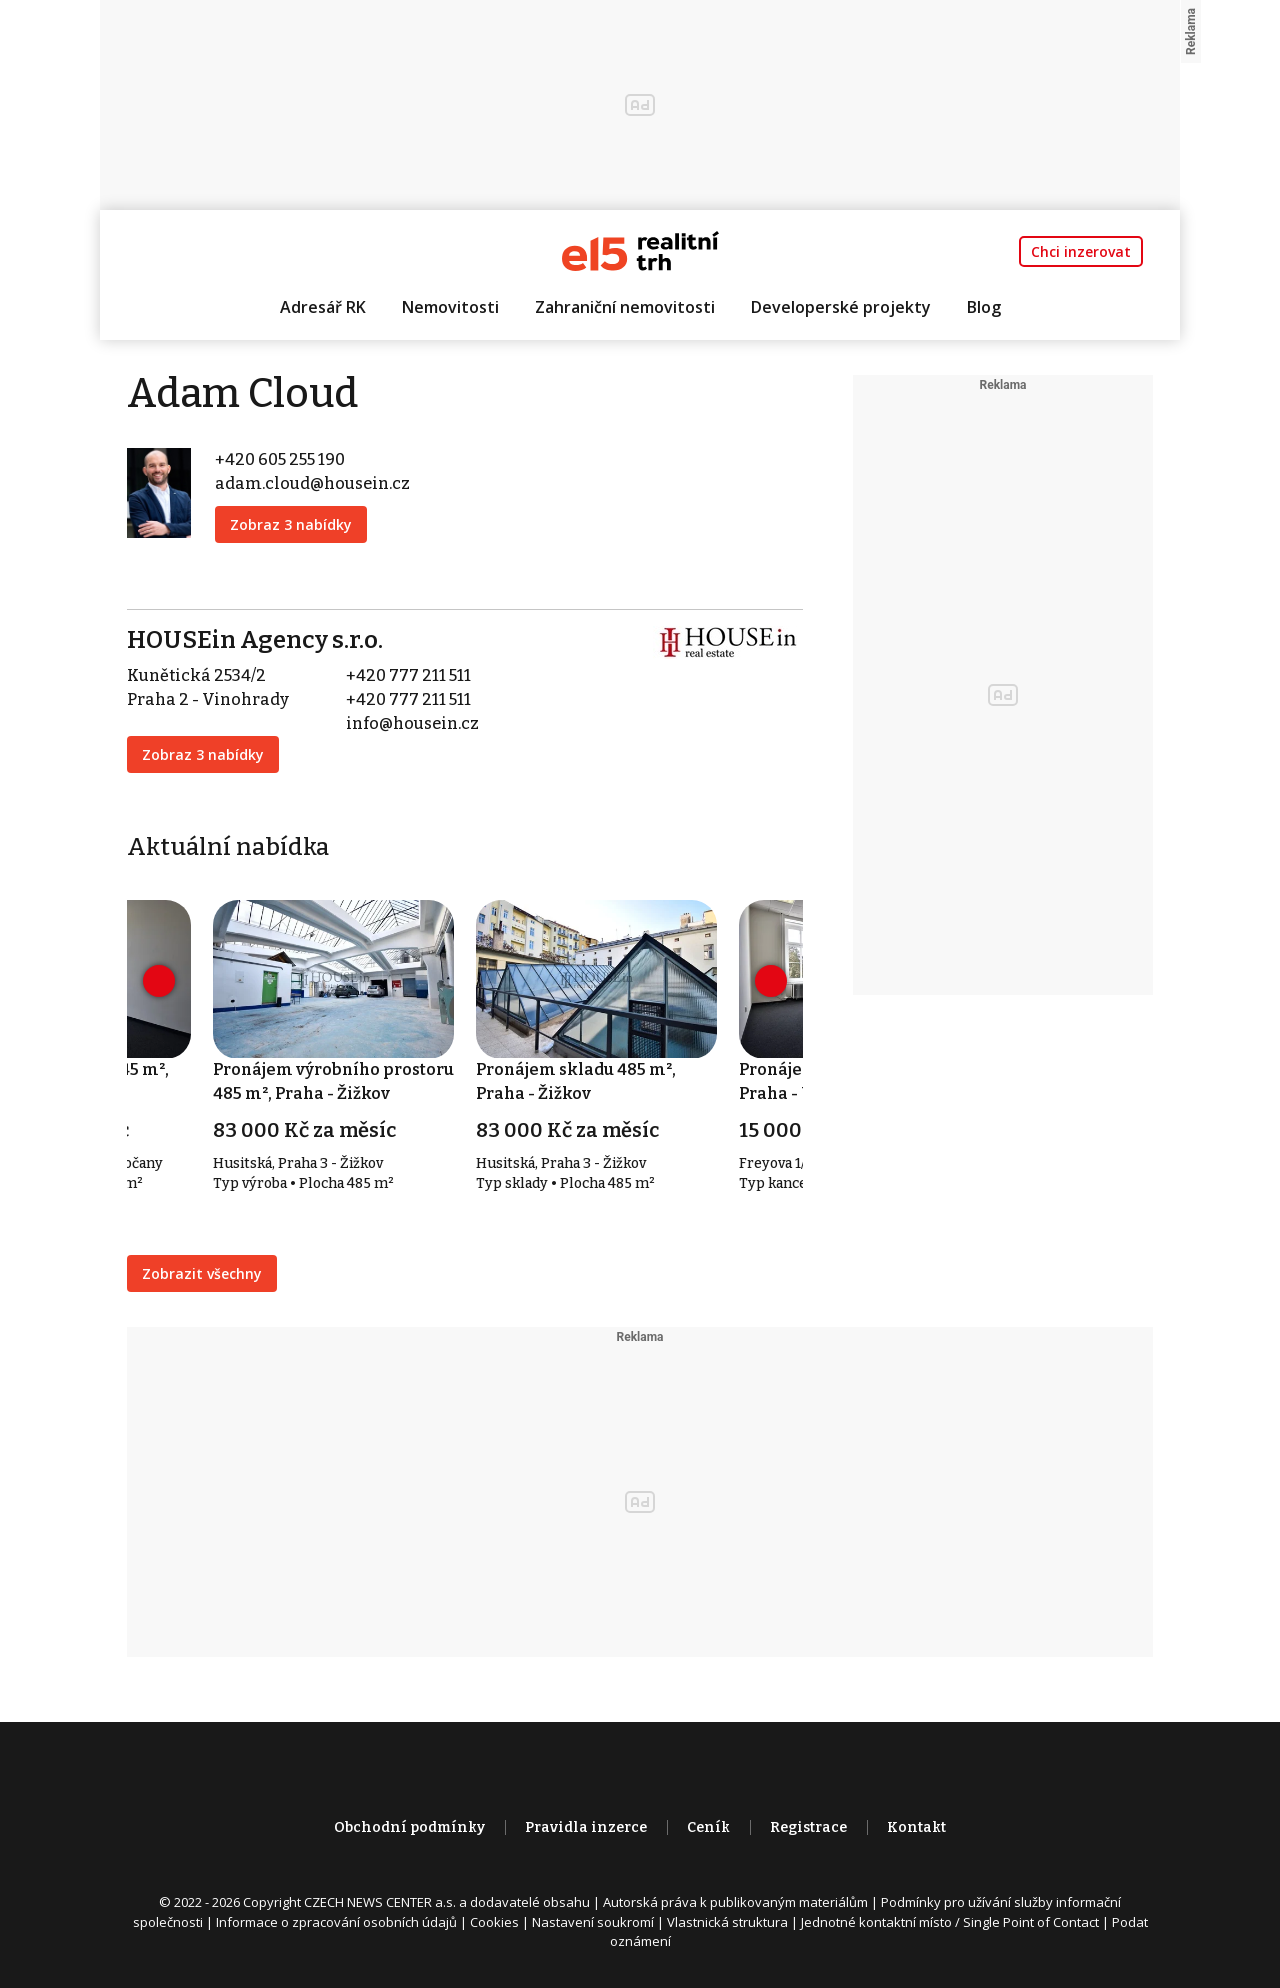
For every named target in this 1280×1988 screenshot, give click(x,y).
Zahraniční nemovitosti (625, 307)
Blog (984, 307)
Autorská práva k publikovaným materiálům (735, 1902)
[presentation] (159, 981)
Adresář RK (323, 307)
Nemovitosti (450, 307)
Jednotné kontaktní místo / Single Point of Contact (950, 1922)
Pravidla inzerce (586, 1827)
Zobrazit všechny (202, 1273)
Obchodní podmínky (409, 1827)
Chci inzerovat (1081, 251)
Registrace (808, 1827)
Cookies (494, 1922)
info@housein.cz (412, 723)
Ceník (708, 1827)
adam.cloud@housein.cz (312, 483)
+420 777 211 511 (408, 675)
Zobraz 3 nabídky (291, 524)
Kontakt (916, 1827)
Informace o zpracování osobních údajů (336, 1922)
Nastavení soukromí (593, 1922)
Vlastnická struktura (727, 1922)
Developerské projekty (841, 307)
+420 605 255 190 (280, 459)
